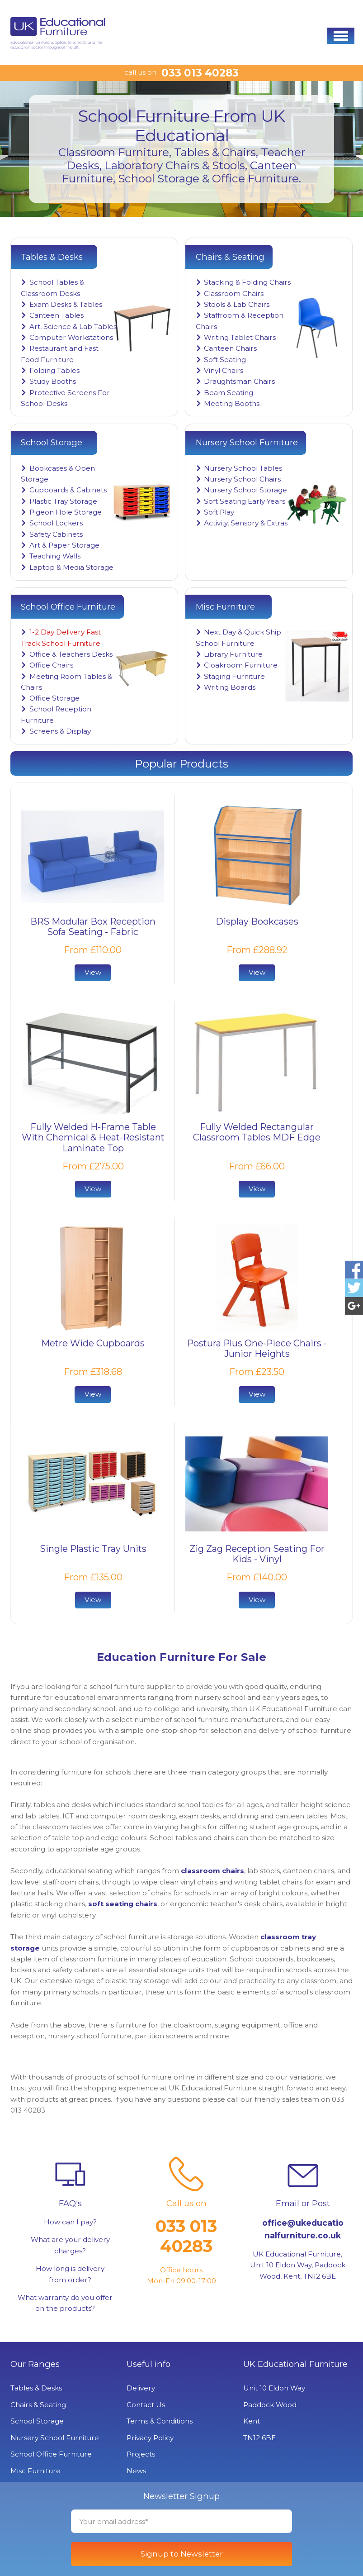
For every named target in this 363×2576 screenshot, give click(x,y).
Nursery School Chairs (242, 479)
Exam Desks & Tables (65, 304)
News (136, 2470)
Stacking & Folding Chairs (247, 282)
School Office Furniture (51, 2454)
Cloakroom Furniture (241, 665)
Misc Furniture (35, 2470)
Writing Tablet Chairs (240, 337)
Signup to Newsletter (182, 2553)
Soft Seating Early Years (244, 501)
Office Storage (54, 698)
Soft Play (219, 512)
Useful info (148, 2364)
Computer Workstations (71, 337)
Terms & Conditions (160, 2421)
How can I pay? (70, 2222)
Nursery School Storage (245, 490)
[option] (181, 149)
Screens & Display (60, 731)
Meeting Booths (231, 403)
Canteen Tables (56, 315)
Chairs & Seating (38, 2404)
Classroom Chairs (234, 293)
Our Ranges (35, 2364)
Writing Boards (229, 687)
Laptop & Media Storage (71, 567)
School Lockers (56, 523)
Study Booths (52, 381)
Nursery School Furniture (54, 2437)
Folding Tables (54, 370)
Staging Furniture (234, 676)
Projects (141, 2454)
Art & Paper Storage (64, 545)
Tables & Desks (36, 2388)
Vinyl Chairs (223, 370)
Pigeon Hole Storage (65, 512)
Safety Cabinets (56, 534)
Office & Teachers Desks (71, 654)
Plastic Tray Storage (63, 501)
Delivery (141, 2388)
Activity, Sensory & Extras (246, 523)
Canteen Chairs (230, 348)
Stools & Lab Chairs (236, 304)
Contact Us (146, 2404)
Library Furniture (233, 654)
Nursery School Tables (243, 468)
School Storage (37, 2421)
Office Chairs (51, 665)
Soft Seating (225, 359)
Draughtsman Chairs (239, 381)
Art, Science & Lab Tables (73, 326)
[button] (340, 36)
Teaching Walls (54, 556)
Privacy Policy (150, 2437)
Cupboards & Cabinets (68, 490)
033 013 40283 (200, 73)
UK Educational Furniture (295, 2364)
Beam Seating (228, 392)
